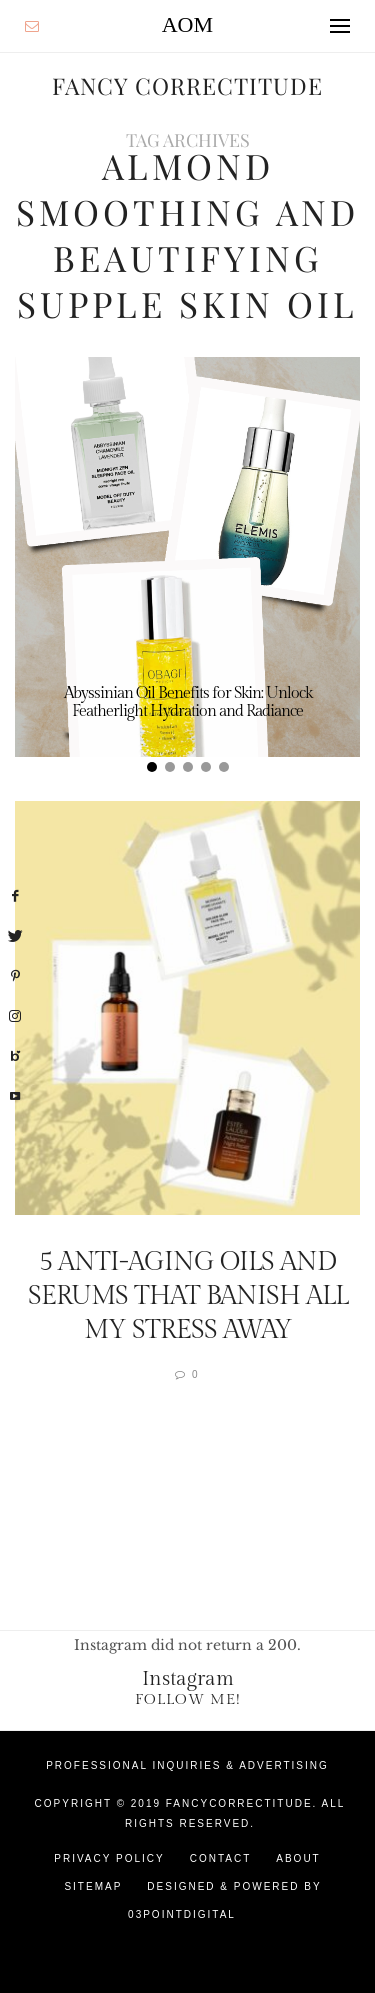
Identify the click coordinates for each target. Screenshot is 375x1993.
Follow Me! (188, 1699)
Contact (221, 1858)
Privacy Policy (109, 1858)
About (298, 1858)
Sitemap (93, 1886)
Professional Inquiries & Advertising (187, 1765)
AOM (187, 24)
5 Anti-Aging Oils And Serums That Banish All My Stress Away (188, 1296)
